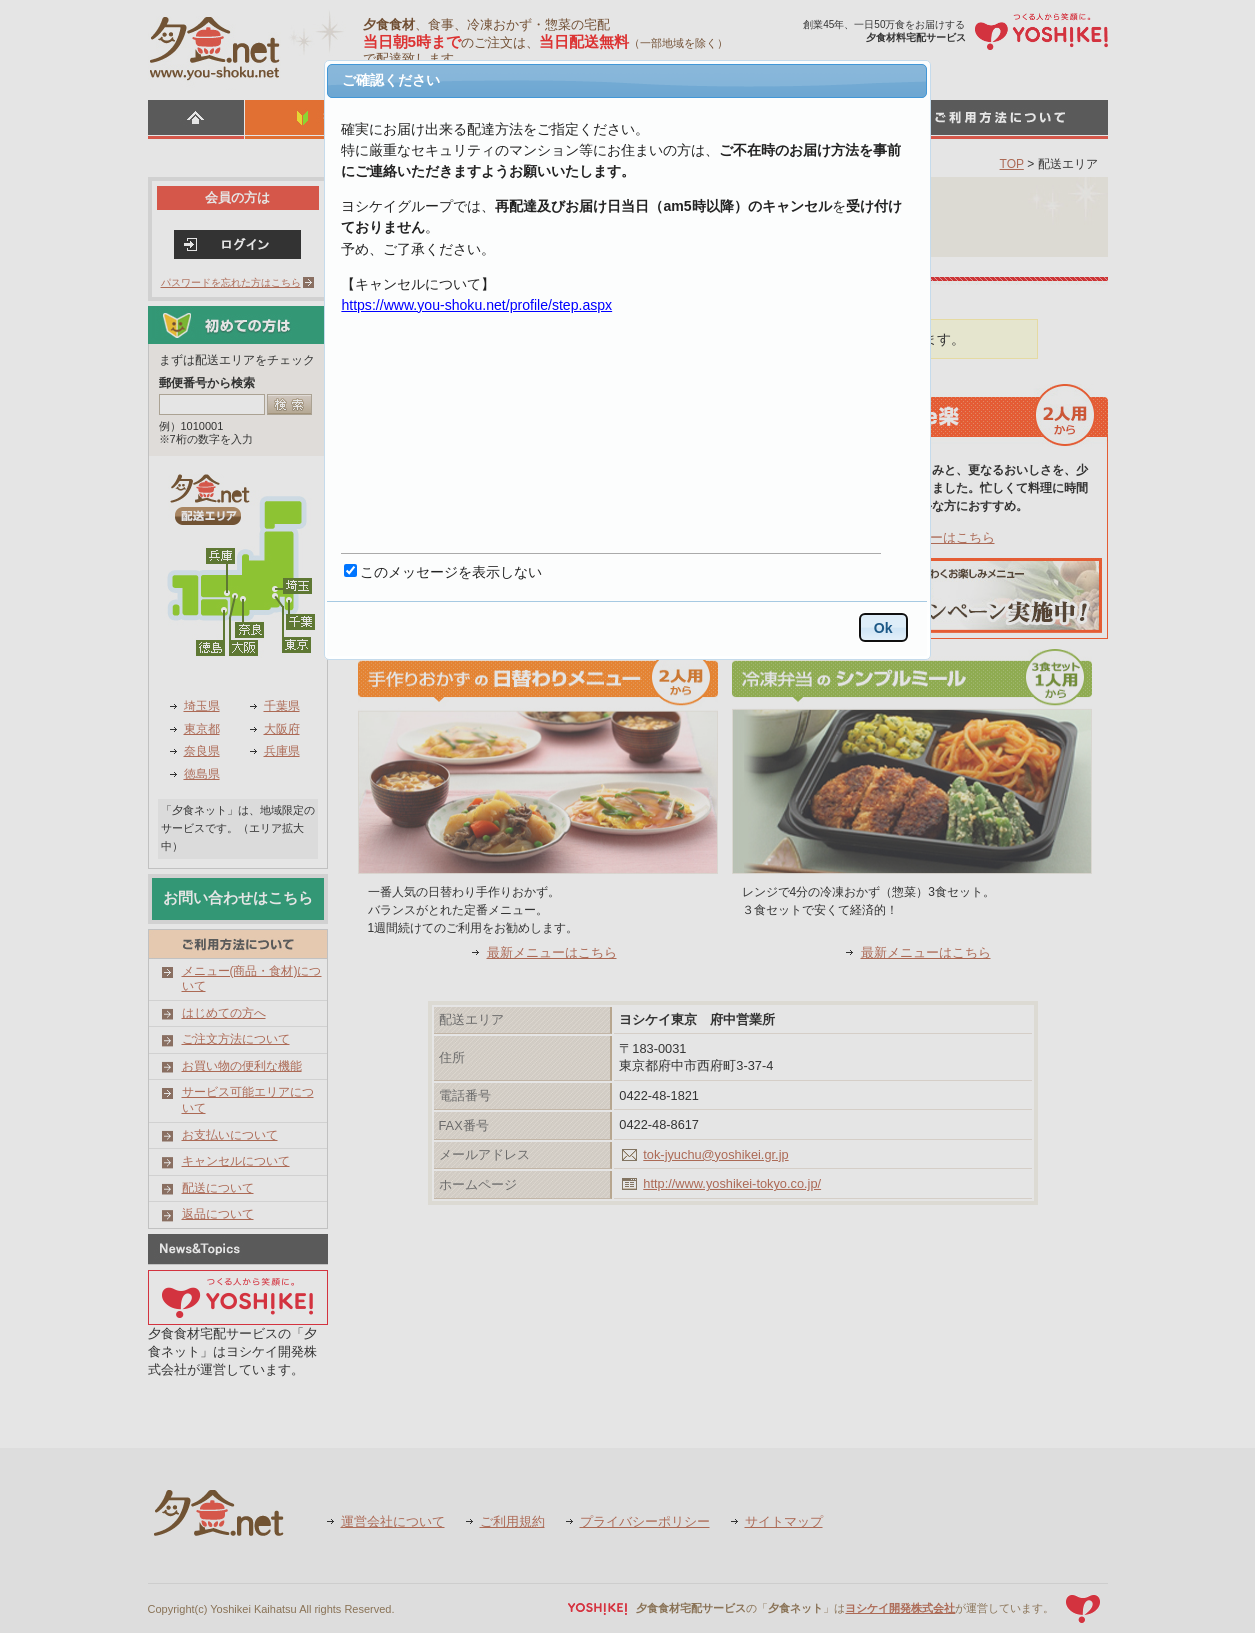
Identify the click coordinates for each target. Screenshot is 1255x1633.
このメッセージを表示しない (451, 572)
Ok (883, 628)
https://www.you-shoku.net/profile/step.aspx (476, 305)
